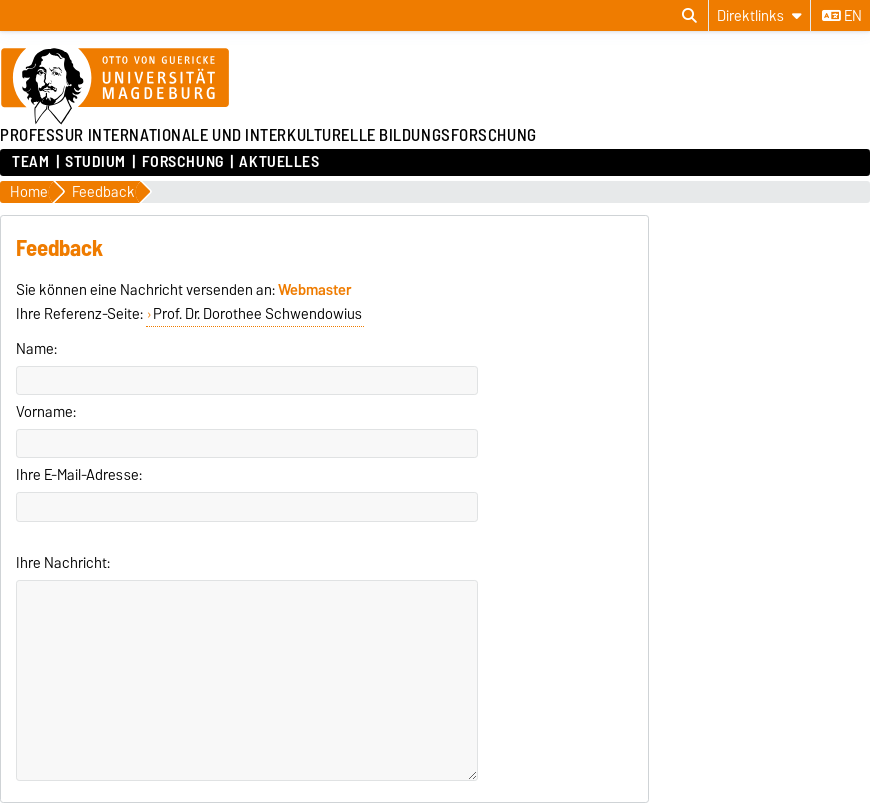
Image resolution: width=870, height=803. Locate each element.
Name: (36, 349)
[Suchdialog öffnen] (689, 16)
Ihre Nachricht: (63, 563)
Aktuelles (279, 162)
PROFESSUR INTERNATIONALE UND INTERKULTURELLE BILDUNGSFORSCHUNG (268, 135)
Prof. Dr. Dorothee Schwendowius (257, 314)
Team (30, 162)
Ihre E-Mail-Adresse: (79, 475)
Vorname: (46, 412)
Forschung (183, 162)
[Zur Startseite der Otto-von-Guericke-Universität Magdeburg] (115, 87)
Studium (95, 162)
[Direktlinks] (759, 15)
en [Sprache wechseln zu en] (842, 16)
